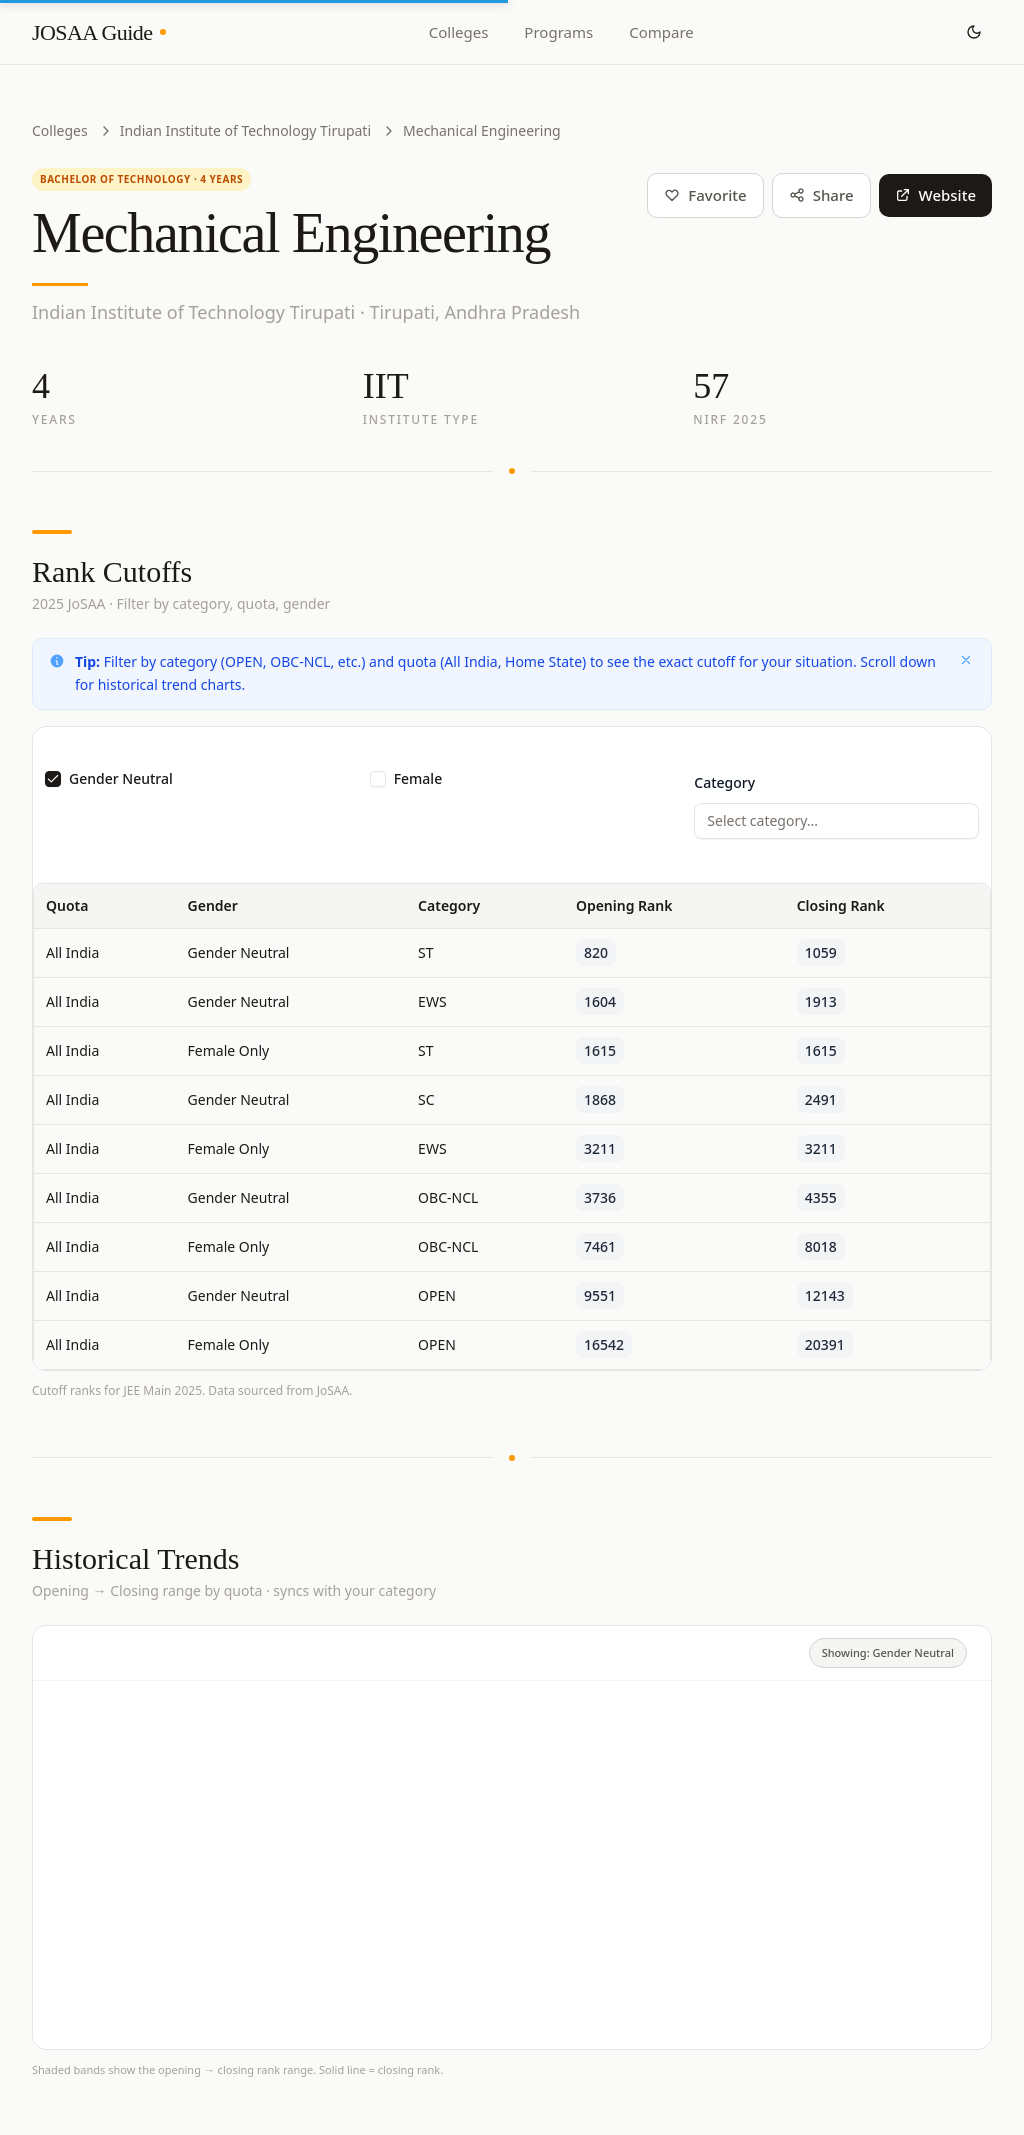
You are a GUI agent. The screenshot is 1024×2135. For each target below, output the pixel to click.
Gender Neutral (121, 779)
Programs (558, 32)
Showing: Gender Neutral (888, 1652)
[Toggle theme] (974, 32)
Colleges (459, 32)
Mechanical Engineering (482, 130)
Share (821, 195)
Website (935, 195)
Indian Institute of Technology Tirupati (245, 130)
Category (724, 782)
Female (418, 779)
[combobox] (836, 821)
